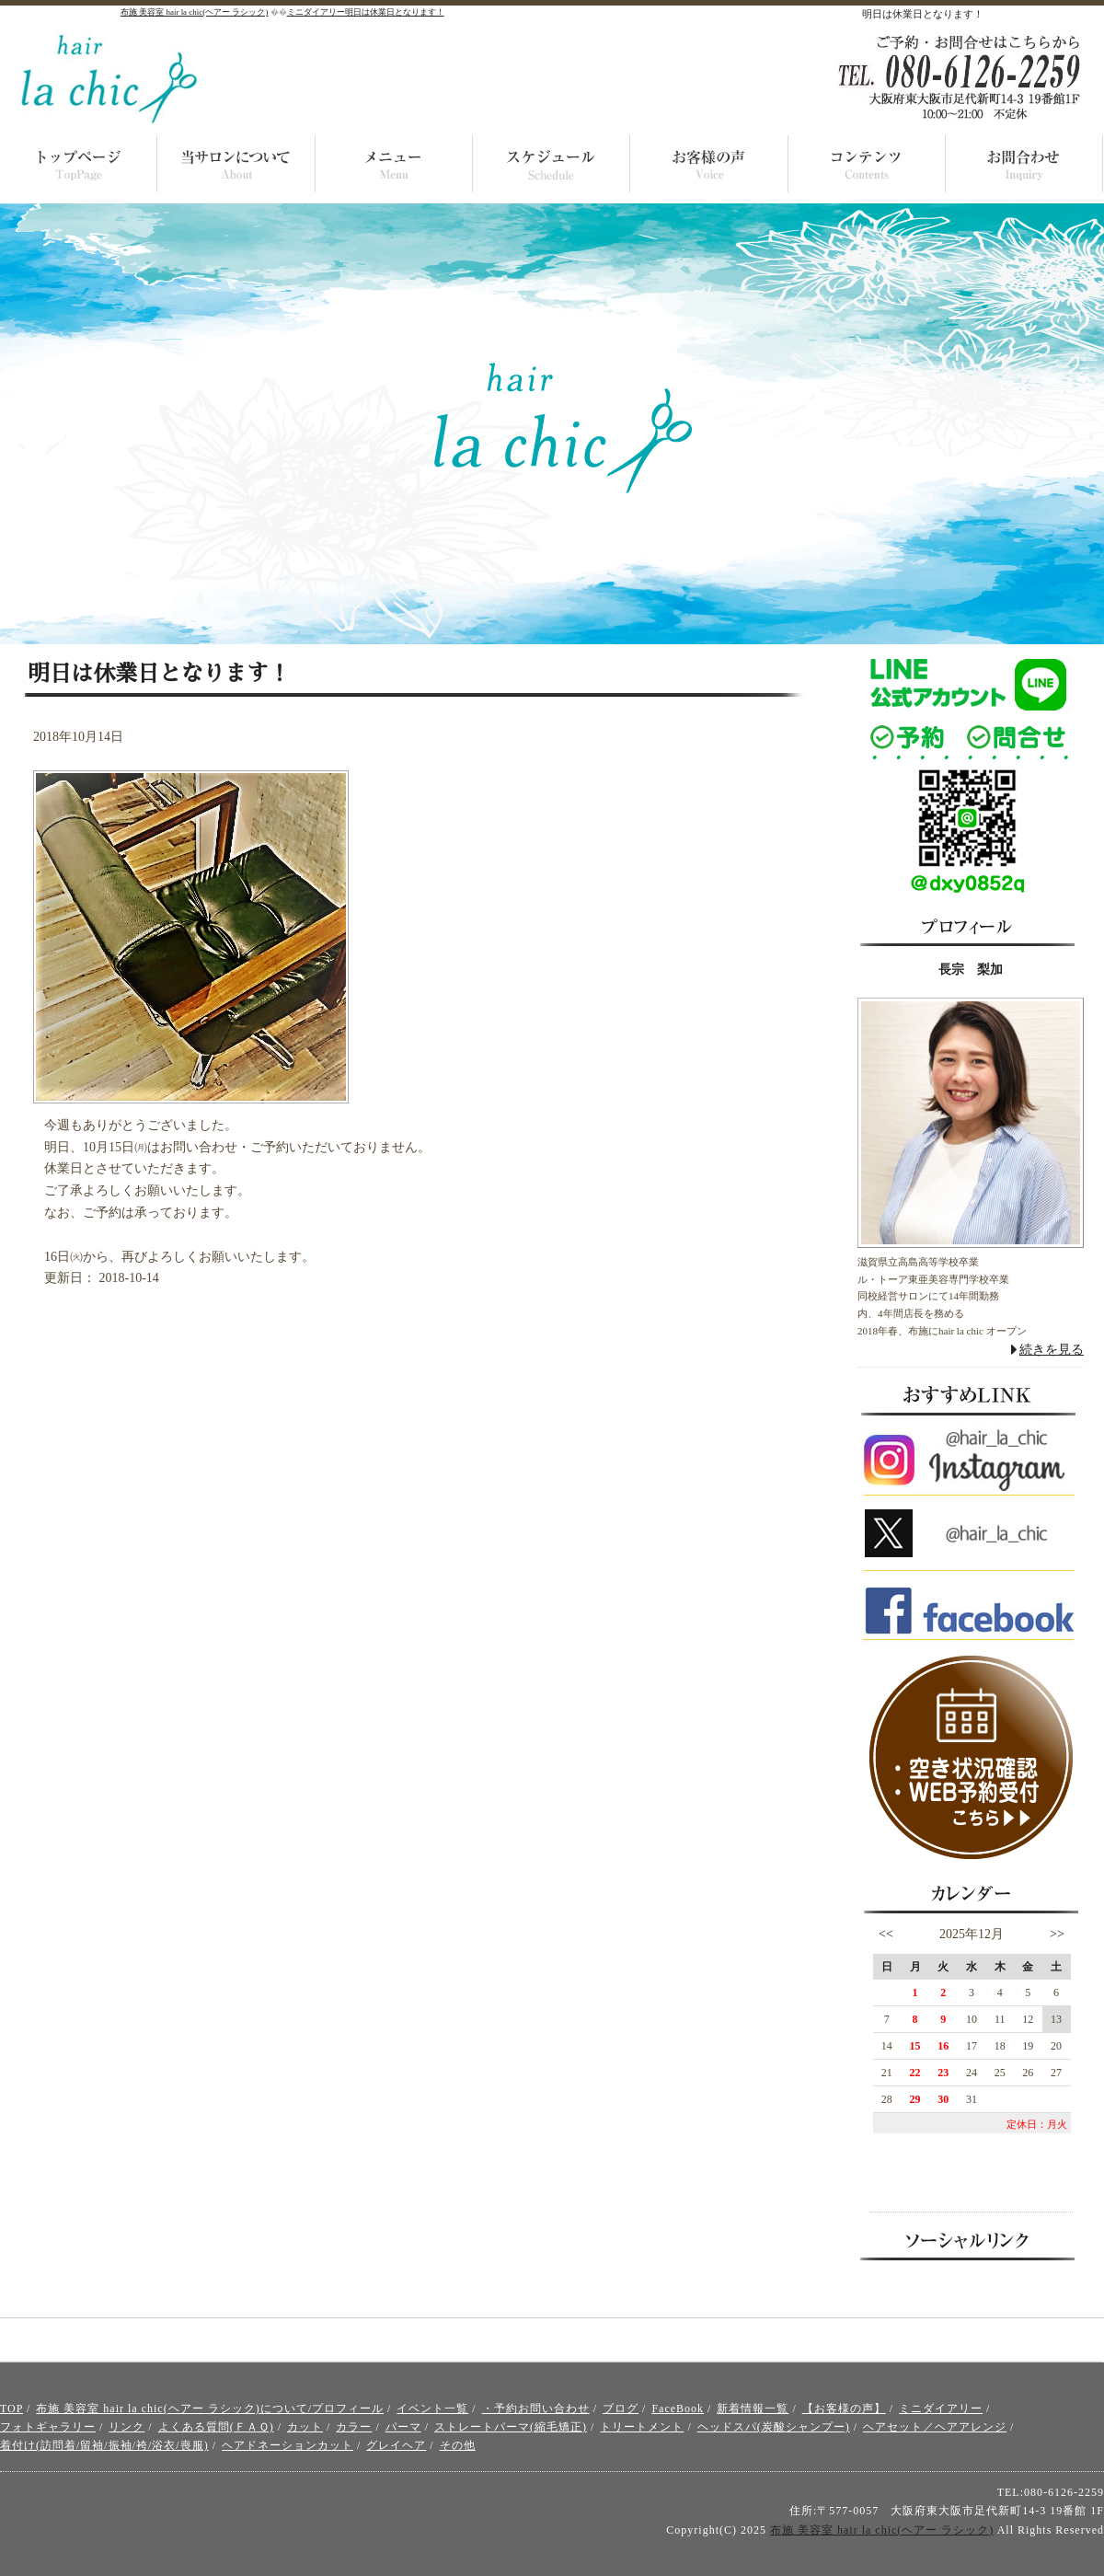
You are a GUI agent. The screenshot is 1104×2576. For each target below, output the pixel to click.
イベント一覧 (432, 2408)
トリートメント (642, 2426)
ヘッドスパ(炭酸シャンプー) (773, 2426)
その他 (458, 2445)
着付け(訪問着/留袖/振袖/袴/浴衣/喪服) (104, 2445)
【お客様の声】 (844, 2408)
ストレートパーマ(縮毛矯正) (510, 2426)
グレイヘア (396, 2445)
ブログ (620, 2408)
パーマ (403, 2426)
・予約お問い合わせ (536, 2408)
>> (1057, 1934)
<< (886, 1934)
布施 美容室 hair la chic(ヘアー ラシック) (882, 2530)
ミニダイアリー (941, 2408)
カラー (354, 2426)
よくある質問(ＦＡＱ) (216, 2426)
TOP (11, 2408)
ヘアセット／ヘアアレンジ (934, 2426)
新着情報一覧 (752, 2408)
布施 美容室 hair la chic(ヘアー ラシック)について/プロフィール (210, 2408)
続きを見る (1051, 1350)
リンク (126, 2426)
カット (305, 2426)
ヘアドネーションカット (287, 2445)
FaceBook (677, 2408)
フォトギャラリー (48, 2426)
